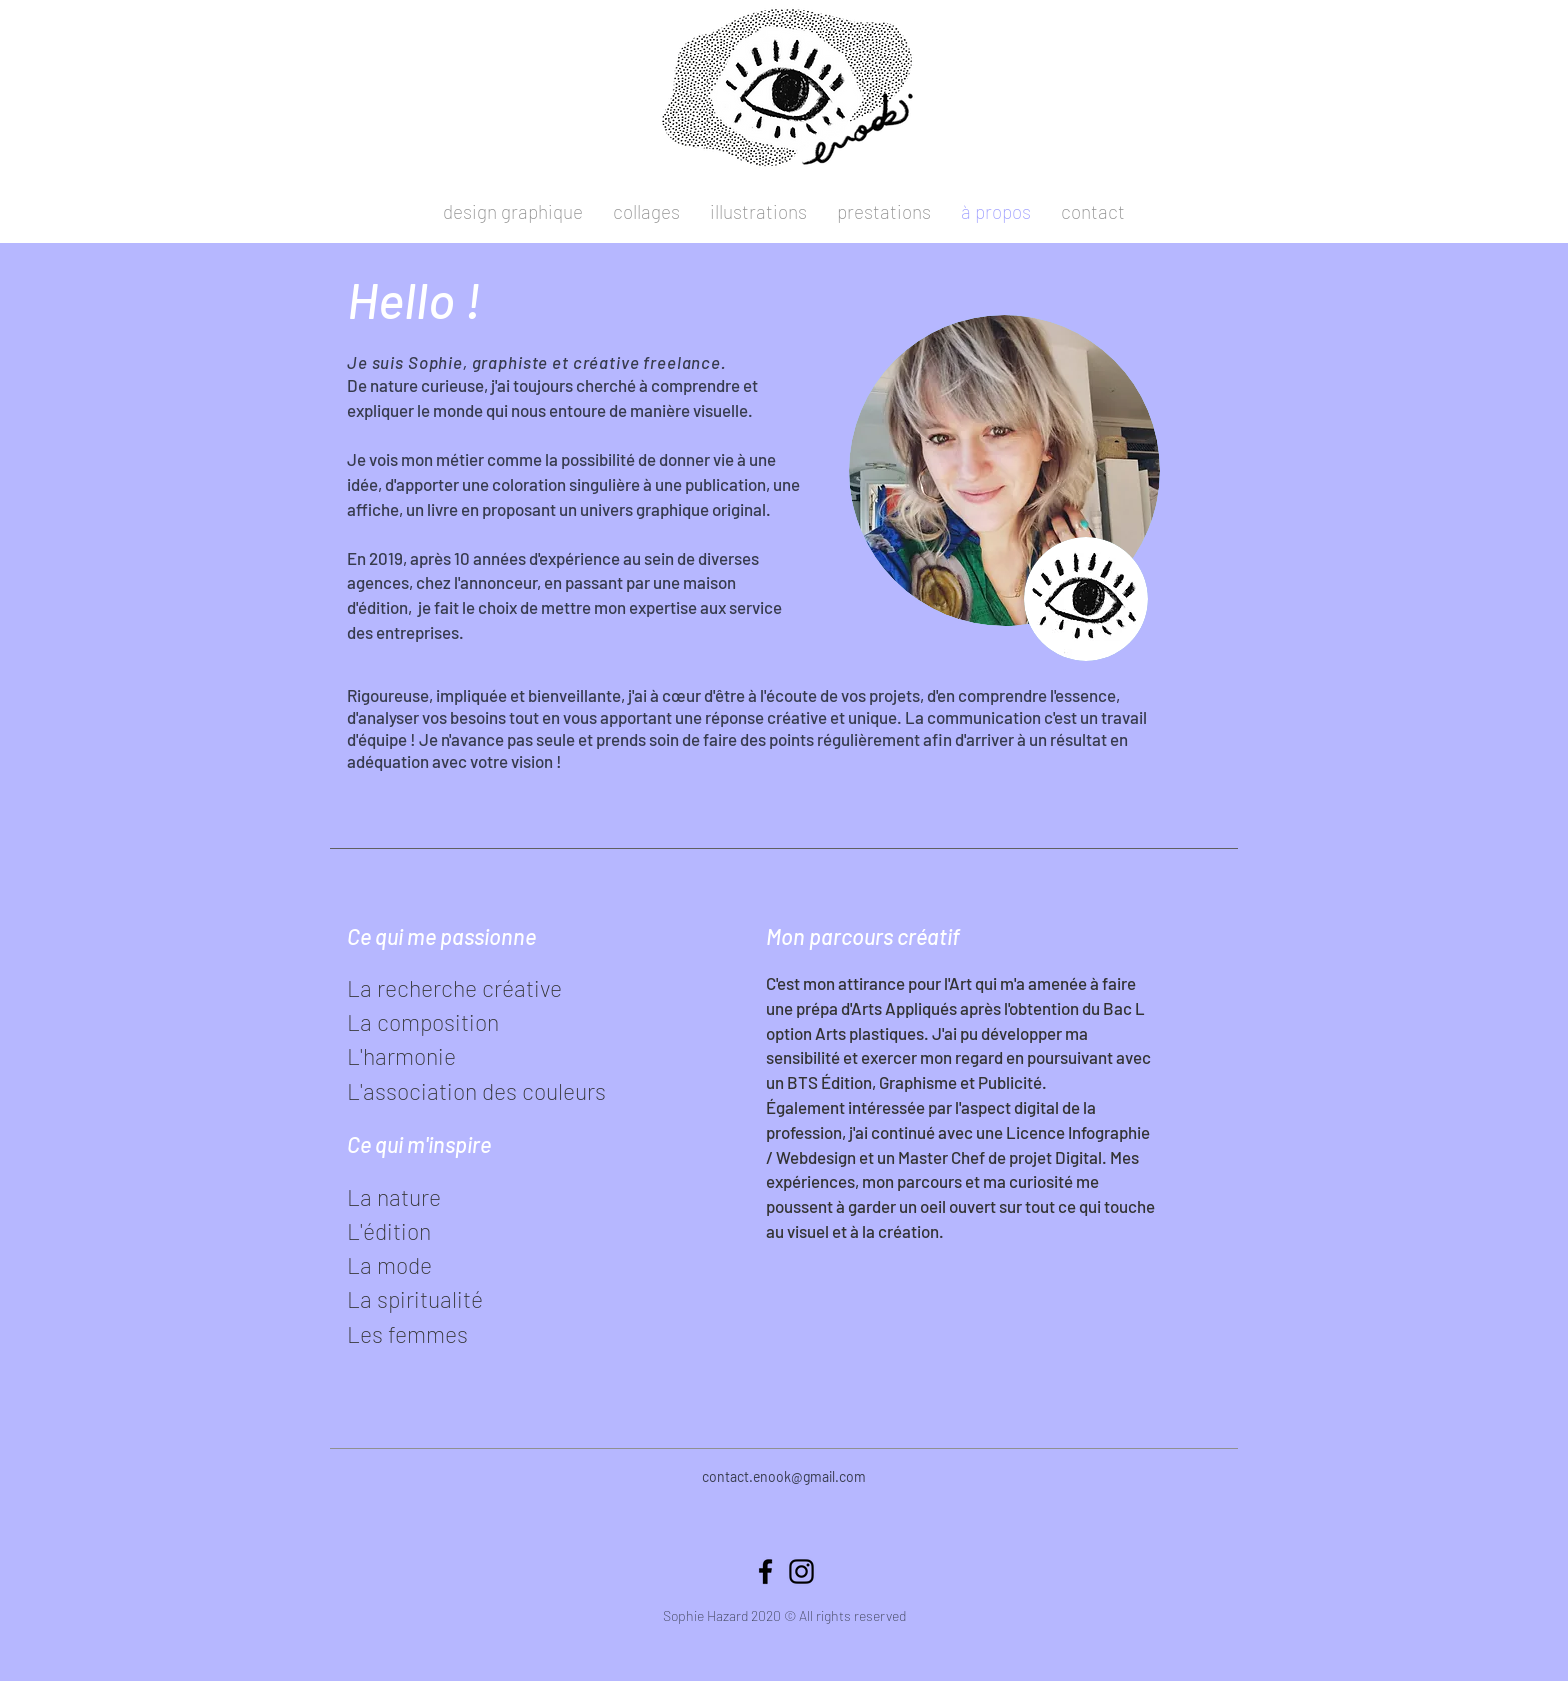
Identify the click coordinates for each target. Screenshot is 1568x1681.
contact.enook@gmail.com (784, 1476)
